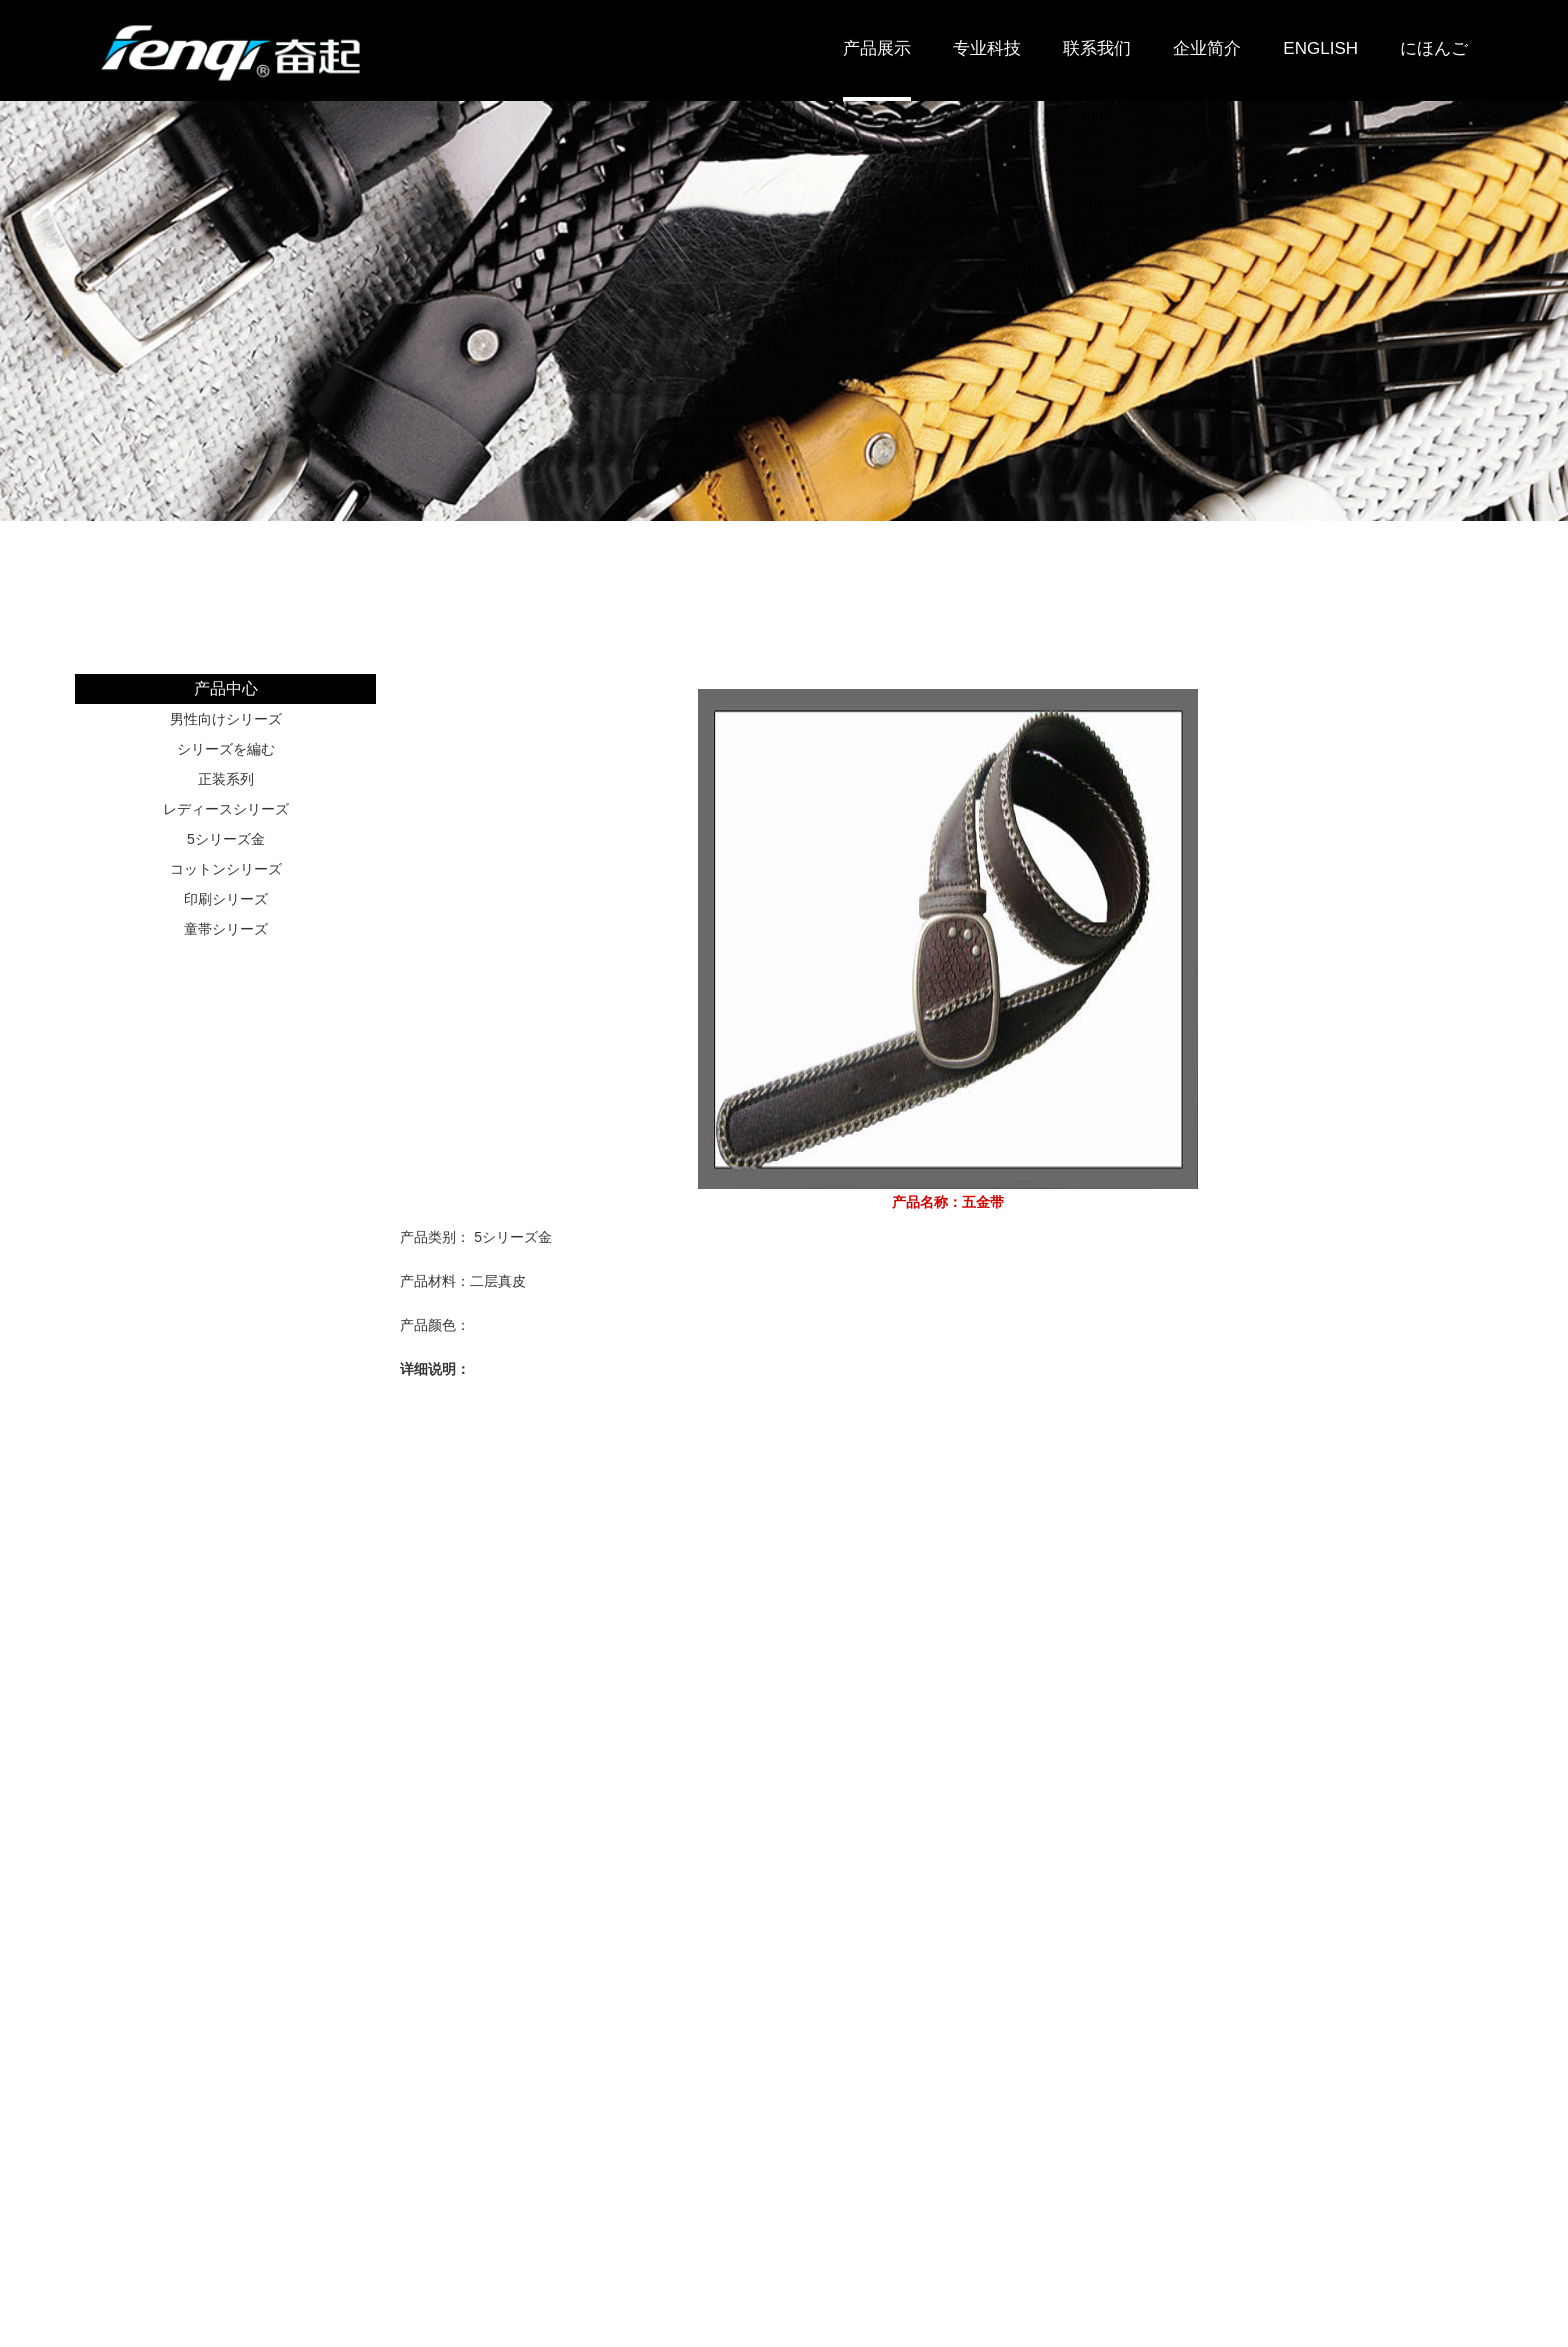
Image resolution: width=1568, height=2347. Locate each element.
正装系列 (226, 779)
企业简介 (1207, 48)
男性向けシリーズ (226, 719)
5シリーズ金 (226, 839)
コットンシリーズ (226, 869)
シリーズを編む (226, 749)
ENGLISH (1320, 48)
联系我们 (1097, 48)
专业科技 (987, 48)
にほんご (1434, 48)
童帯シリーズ (226, 929)
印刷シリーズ (226, 899)
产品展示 (877, 48)
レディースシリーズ (226, 809)
